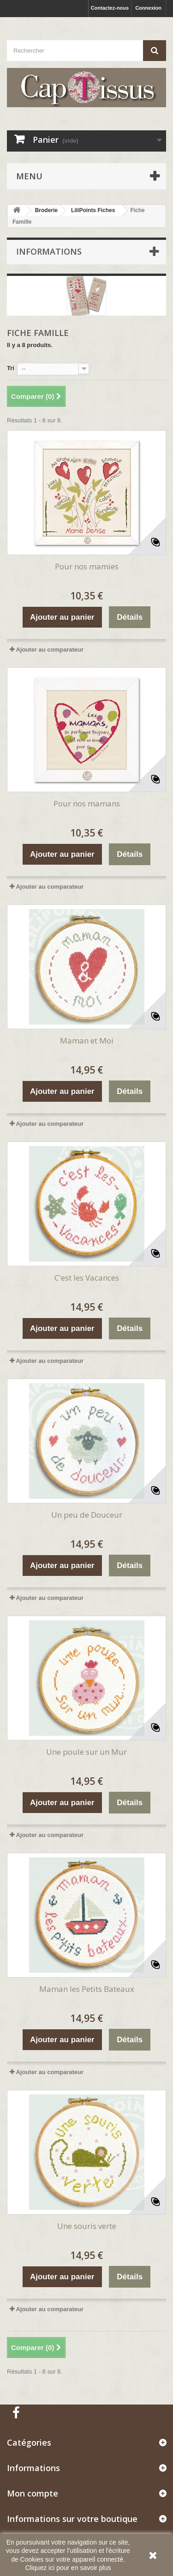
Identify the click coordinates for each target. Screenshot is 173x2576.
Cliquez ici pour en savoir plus (68, 2567)
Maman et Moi (86, 1040)
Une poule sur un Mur (86, 1751)
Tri (10, 368)
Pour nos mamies (87, 566)
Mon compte (32, 2493)
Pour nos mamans (87, 803)
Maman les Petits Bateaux (86, 1989)
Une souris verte (86, 2226)
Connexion (148, 8)
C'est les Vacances (86, 1277)
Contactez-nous (110, 8)
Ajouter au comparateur (50, 649)
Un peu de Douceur (86, 1514)
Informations (49, 251)
